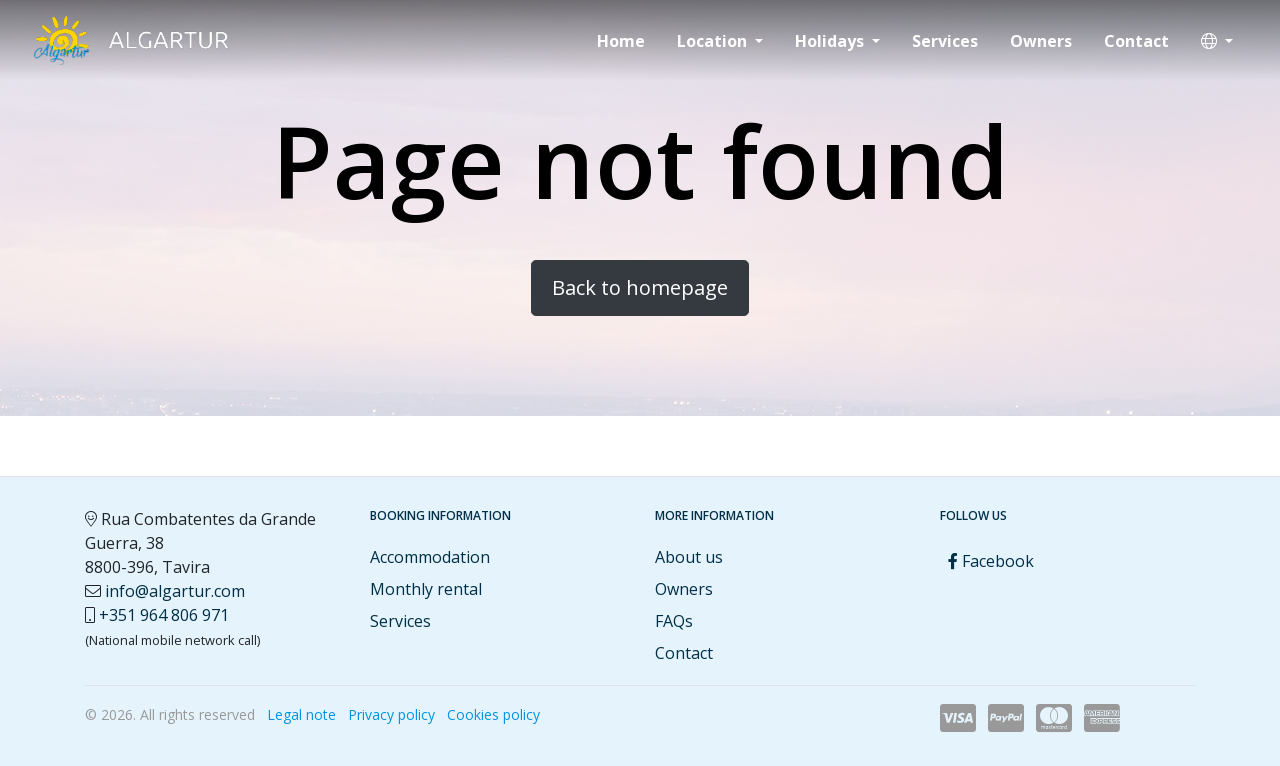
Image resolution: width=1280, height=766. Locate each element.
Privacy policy (391, 714)
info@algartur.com (175, 591)
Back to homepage (640, 287)
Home (621, 41)
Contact (1136, 41)
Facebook (991, 561)
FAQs (674, 621)
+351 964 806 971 (164, 615)
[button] (1217, 41)
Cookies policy (493, 714)
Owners (1041, 41)
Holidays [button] (831, 41)
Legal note (301, 714)
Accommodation (430, 557)
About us (689, 557)
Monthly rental (426, 589)
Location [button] (714, 41)
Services (945, 41)
